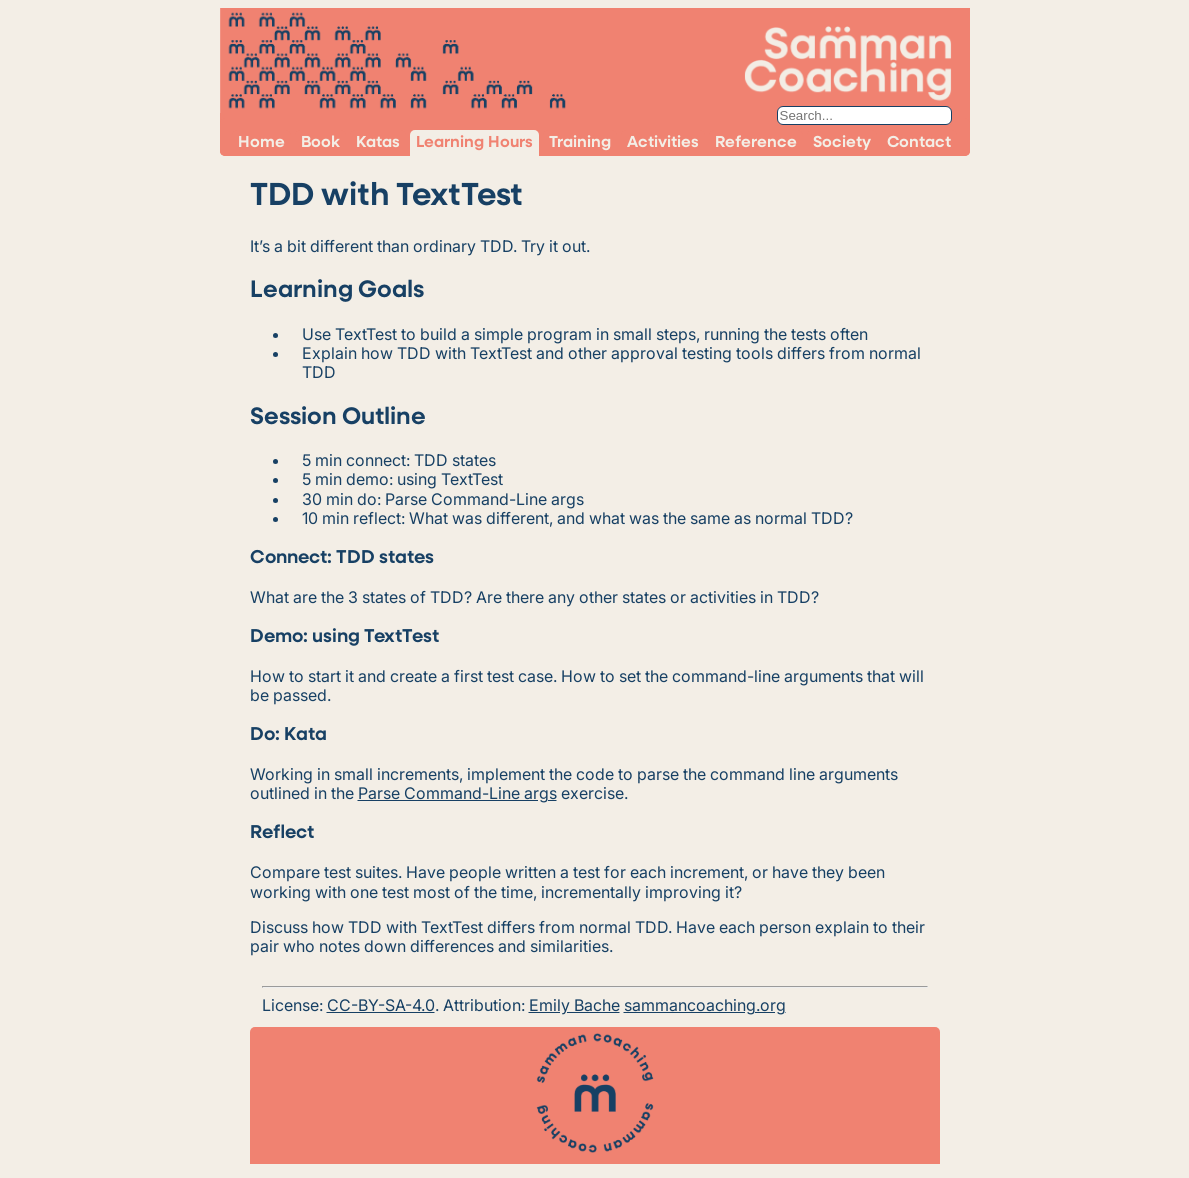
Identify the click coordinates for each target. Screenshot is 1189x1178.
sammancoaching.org (705, 1005)
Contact (919, 143)
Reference (756, 143)
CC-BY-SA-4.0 (381, 1005)
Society (842, 143)
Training (580, 143)
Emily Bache (574, 1005)
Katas (378, 143)
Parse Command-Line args (457, 793)
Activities (663, 143)
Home (261, 143)
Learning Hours (474, 143)
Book (320, 143)
